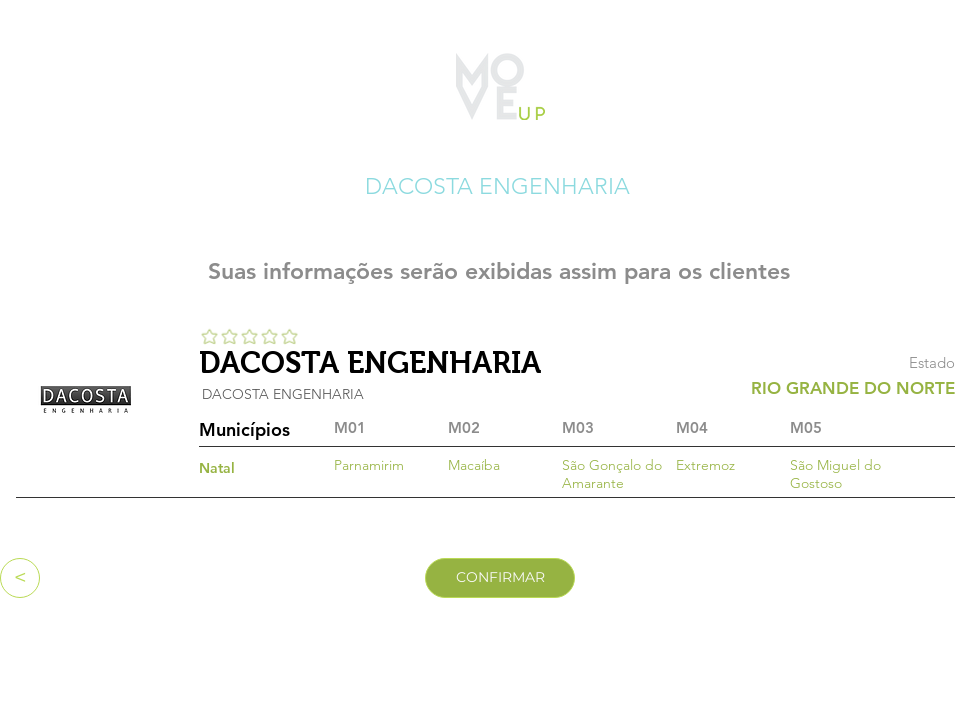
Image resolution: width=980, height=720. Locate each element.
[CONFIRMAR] (500, 578)
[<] (20, 578)
